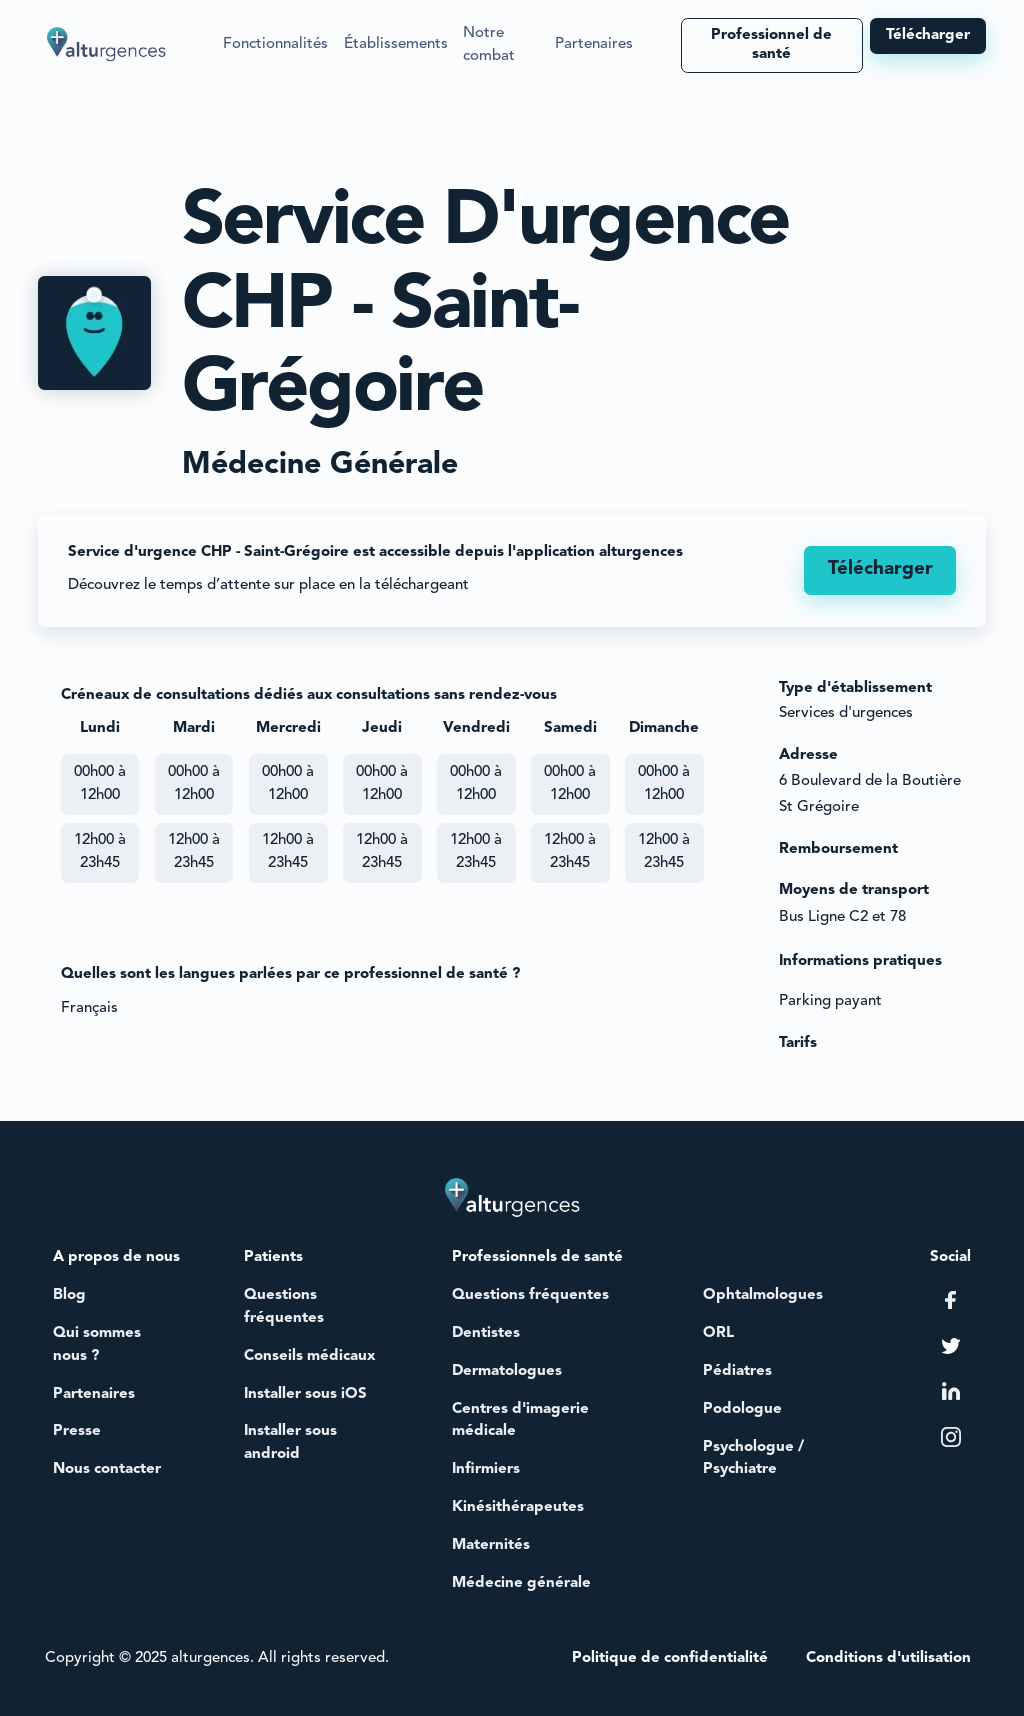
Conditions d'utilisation (888, 1658)
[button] (276, 45)
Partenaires (594, 44)
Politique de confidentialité (670, 1658)
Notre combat (489, 45)
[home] (107, 45)
